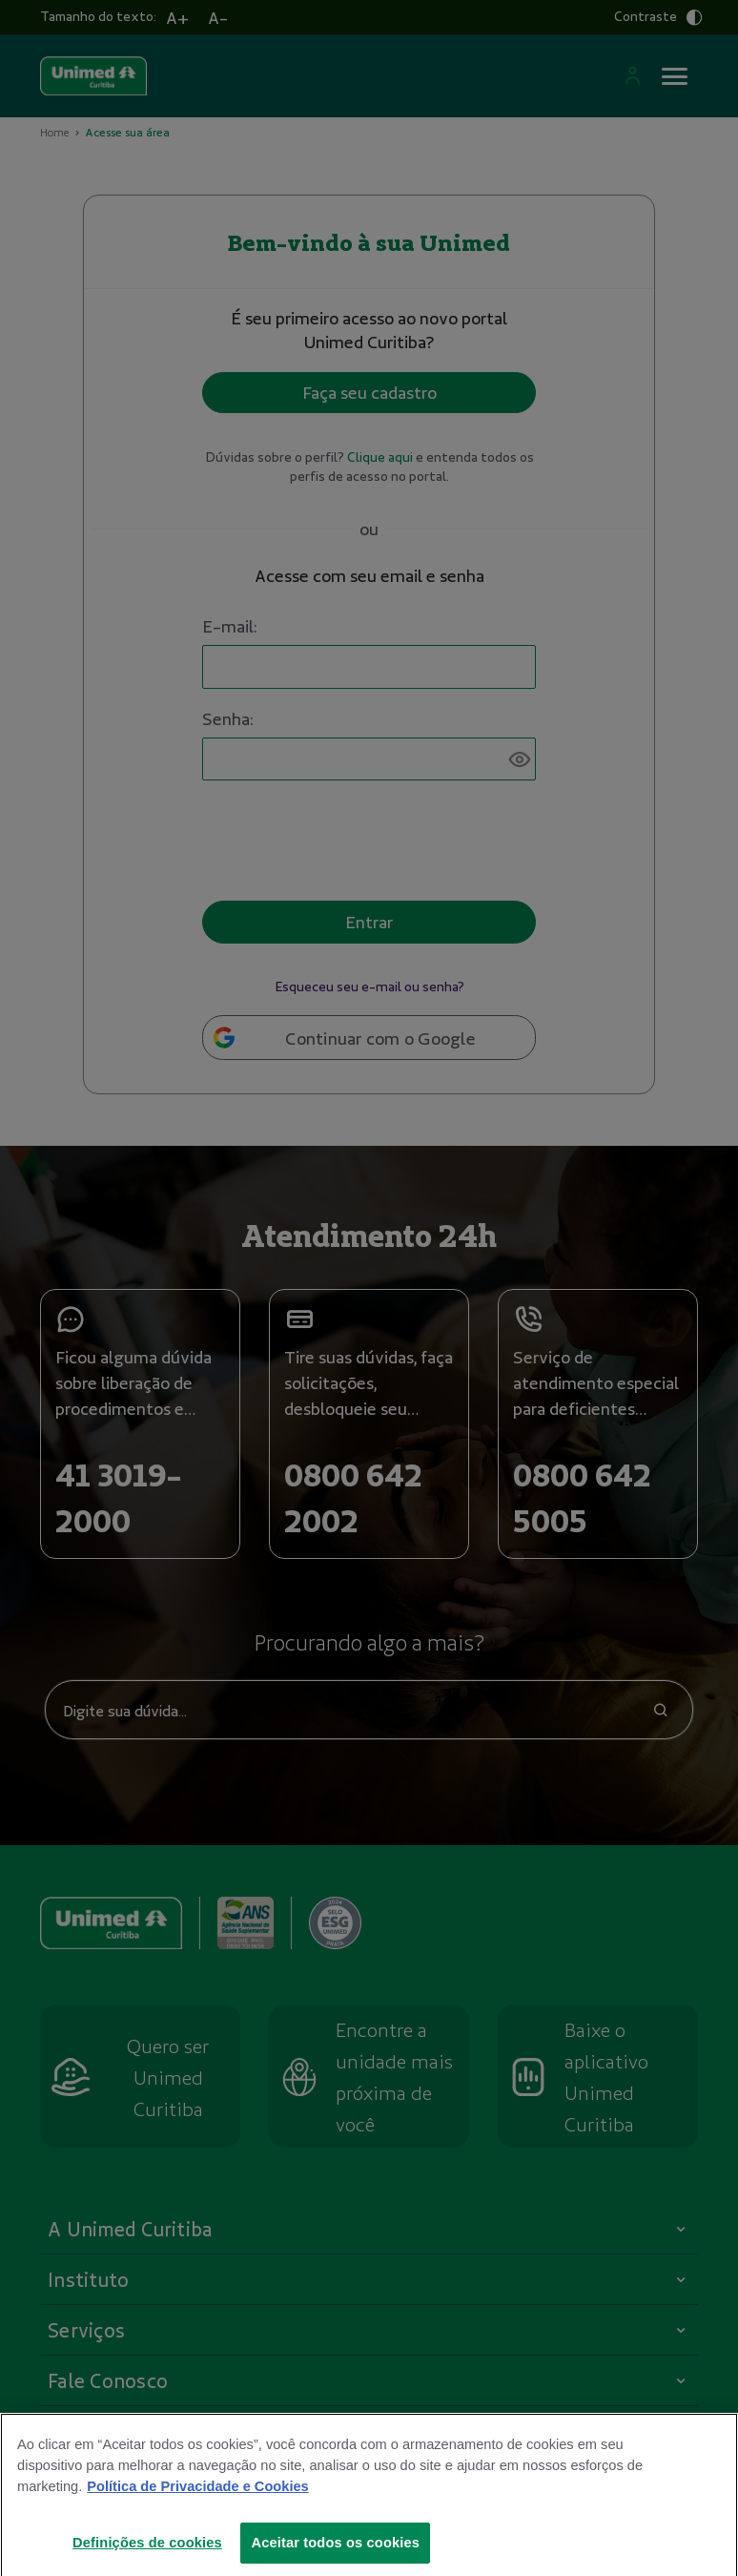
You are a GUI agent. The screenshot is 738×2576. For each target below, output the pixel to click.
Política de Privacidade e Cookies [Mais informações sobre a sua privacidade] (197, 2502)
